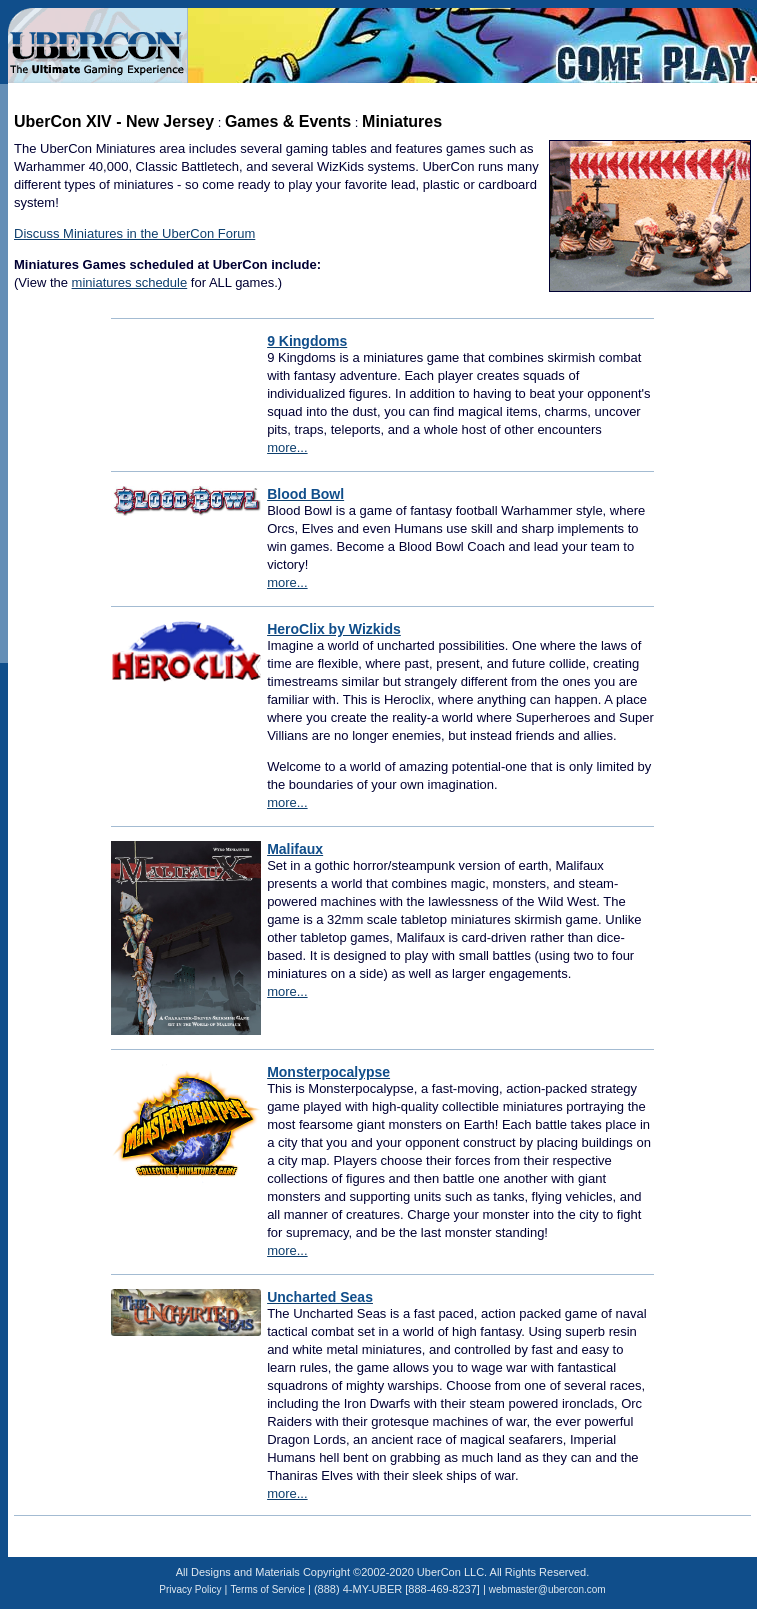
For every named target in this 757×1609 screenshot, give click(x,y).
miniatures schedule (130, 282)
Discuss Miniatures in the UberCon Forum (134, 233)
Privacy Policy (190, 1589)
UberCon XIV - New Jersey (114, 121)
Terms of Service (268, 1589)
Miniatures (402, 121)
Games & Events (288, 121)
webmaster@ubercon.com (547, 1589)
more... (287, 447)
